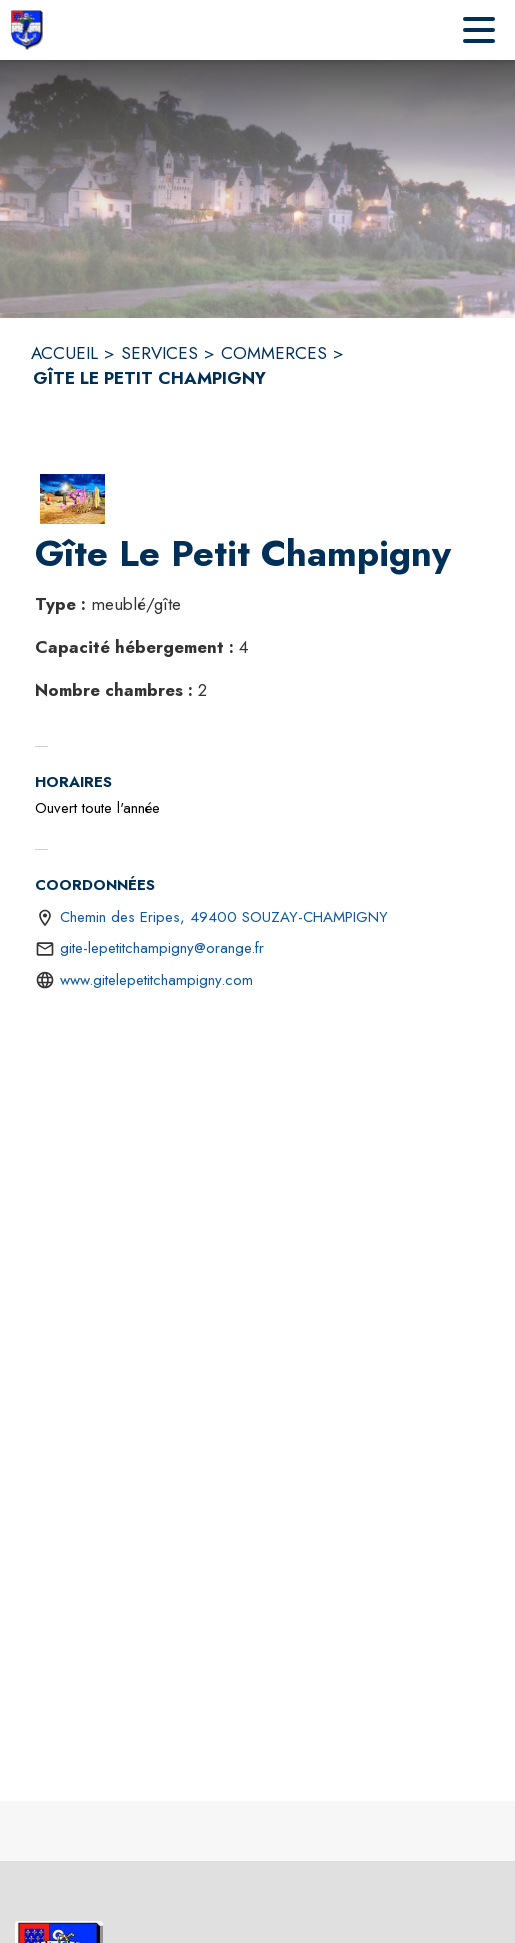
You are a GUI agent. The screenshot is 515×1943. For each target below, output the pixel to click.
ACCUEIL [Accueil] (64, 353)
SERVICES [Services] (159, 353)
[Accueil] (26, 30)
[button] (72, 499)
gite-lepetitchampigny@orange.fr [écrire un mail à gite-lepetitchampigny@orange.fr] (162, 948)
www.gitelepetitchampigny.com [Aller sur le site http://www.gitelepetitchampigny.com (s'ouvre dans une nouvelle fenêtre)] (156, 980)
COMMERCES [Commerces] (274, 353)
